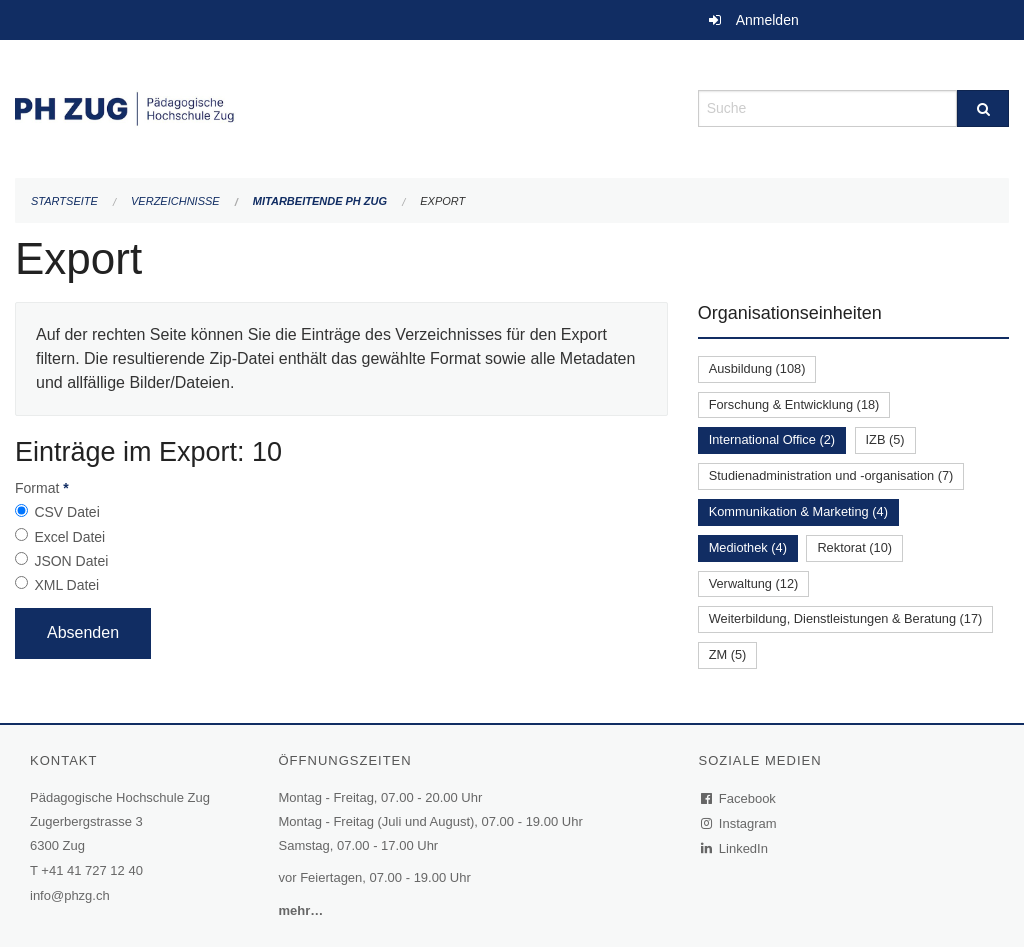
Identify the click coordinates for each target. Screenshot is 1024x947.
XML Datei (66, 585)
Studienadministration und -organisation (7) (831, 475)
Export (442, 201)
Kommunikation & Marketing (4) (798, 511)
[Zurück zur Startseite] (341, 106)
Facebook (739, 798)
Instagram (739, 823)
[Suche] (983, 108)
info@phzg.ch (70, 895)
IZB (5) (885, 439)
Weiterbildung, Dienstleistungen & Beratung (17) (846, 618)
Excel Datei (69, 537)
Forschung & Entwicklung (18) (794, 404)
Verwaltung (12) (754, 583)
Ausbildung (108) (757, 368)
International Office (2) (772, 439)
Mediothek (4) (748, 547)
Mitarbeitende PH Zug (320, 201)
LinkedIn (735, 848)
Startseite (64, 201)
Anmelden (767, 20)
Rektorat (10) (854, 547)
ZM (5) (728, 654)
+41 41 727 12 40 (92, 870)
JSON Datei (71, 561)
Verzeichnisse (175, 201)
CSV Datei (66, 512)
